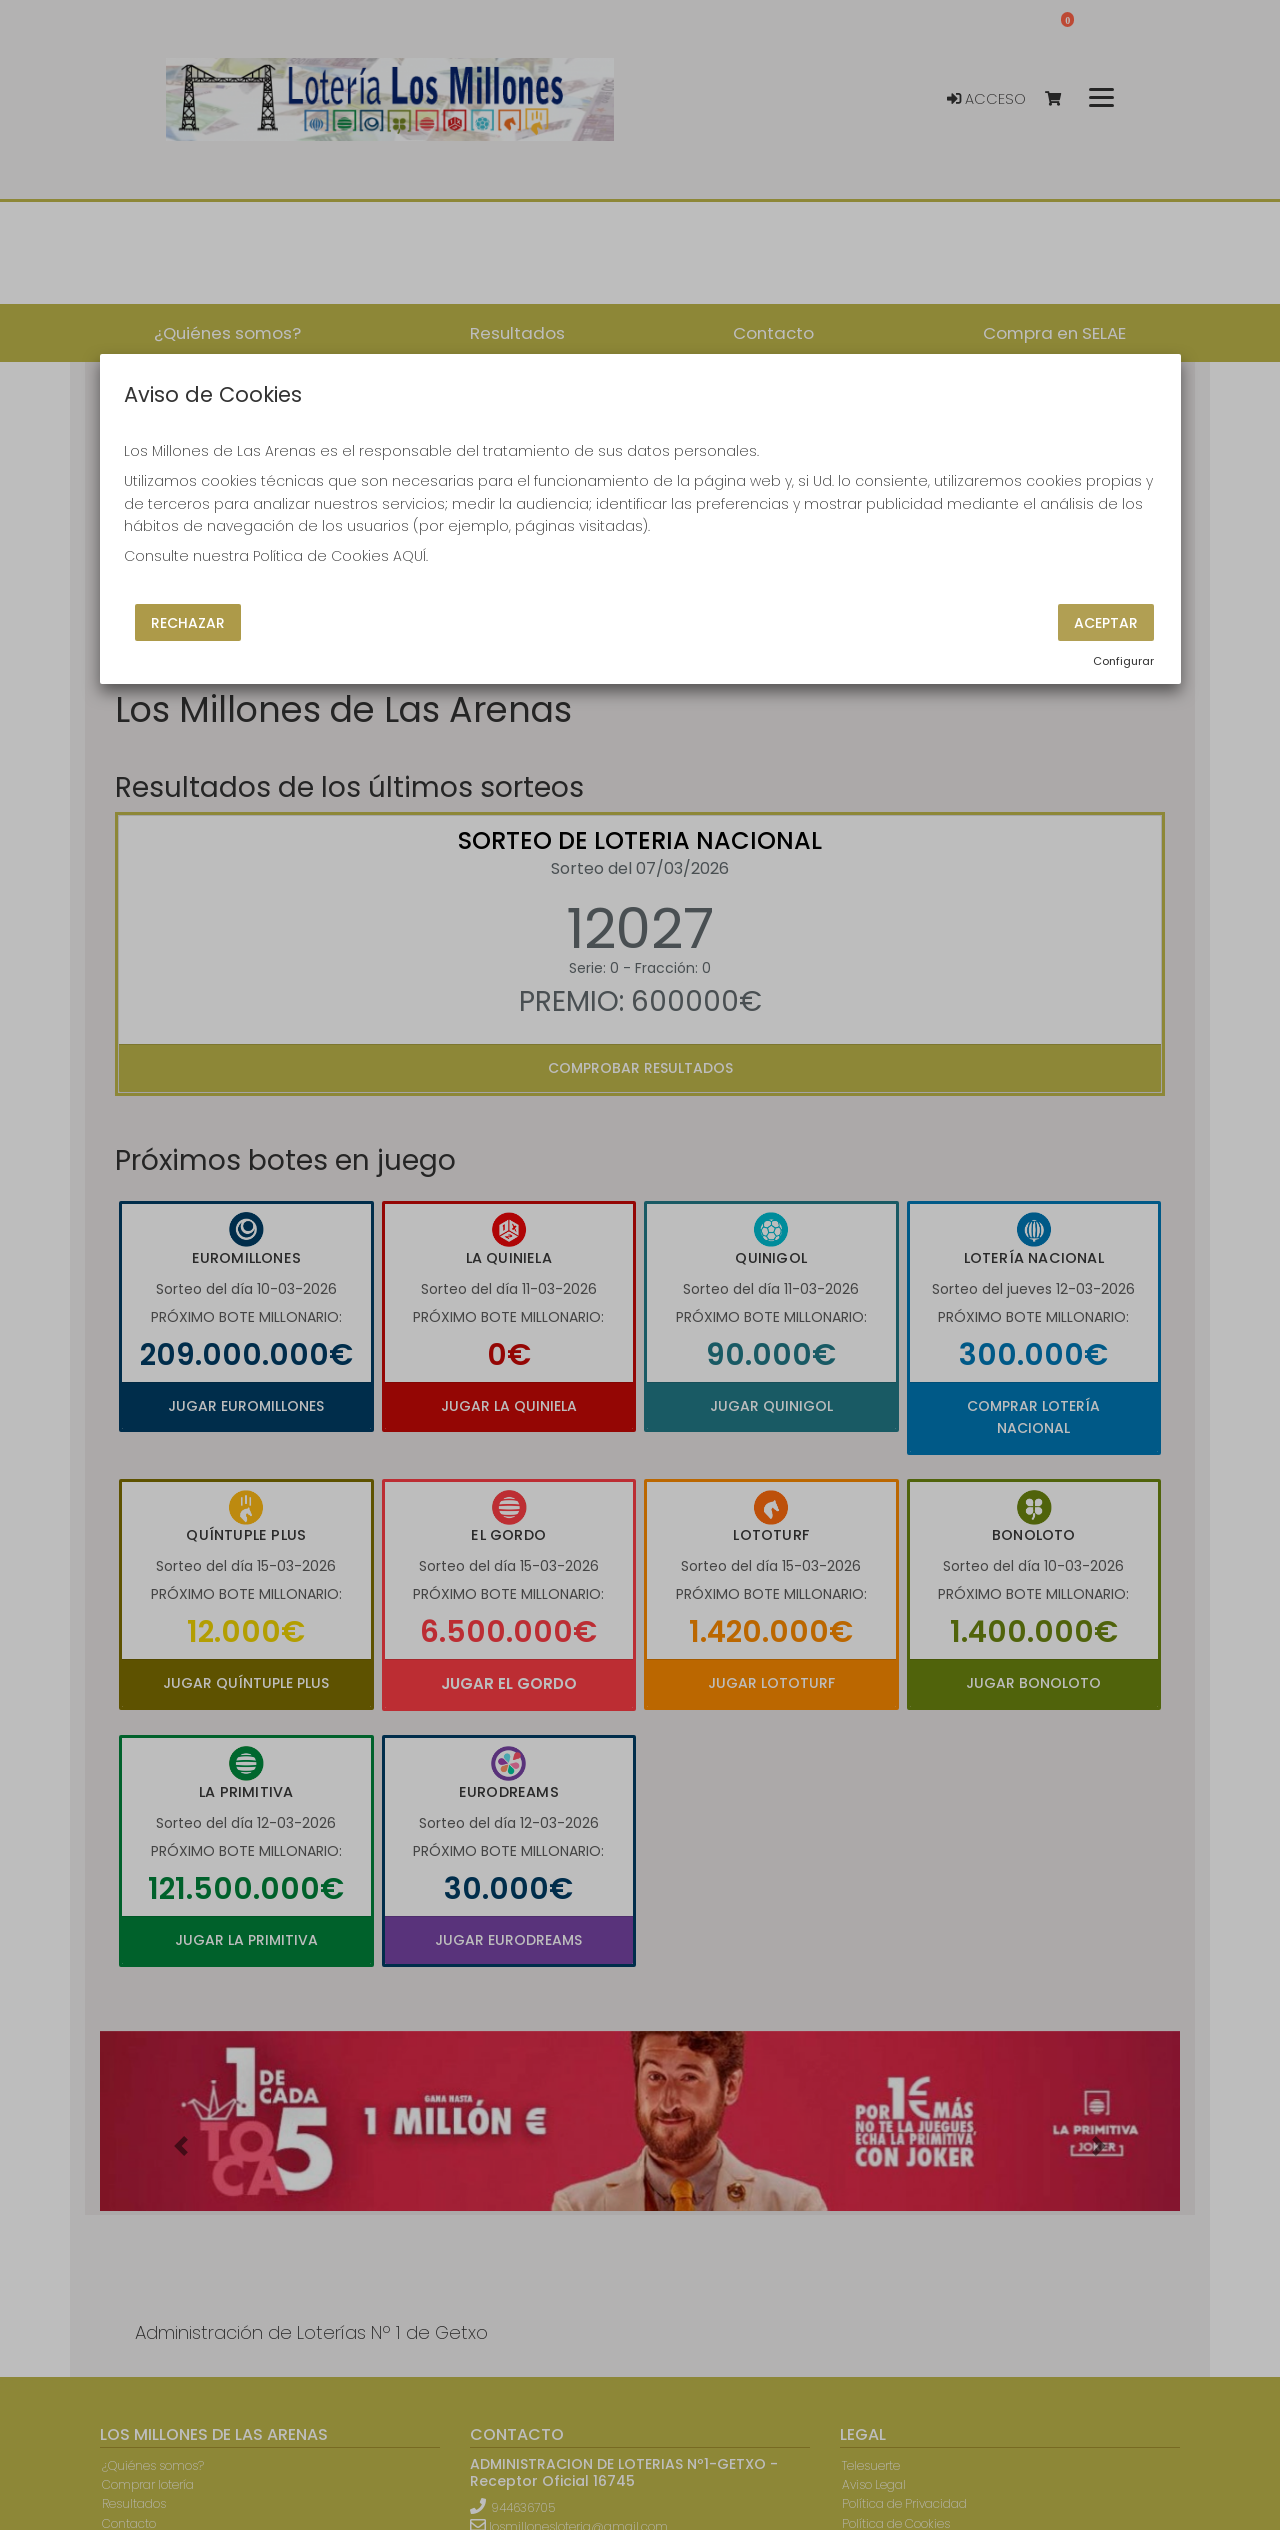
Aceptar (1106, 622)
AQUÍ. (410, 556)
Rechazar (188, 622)
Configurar (1123, 661)
